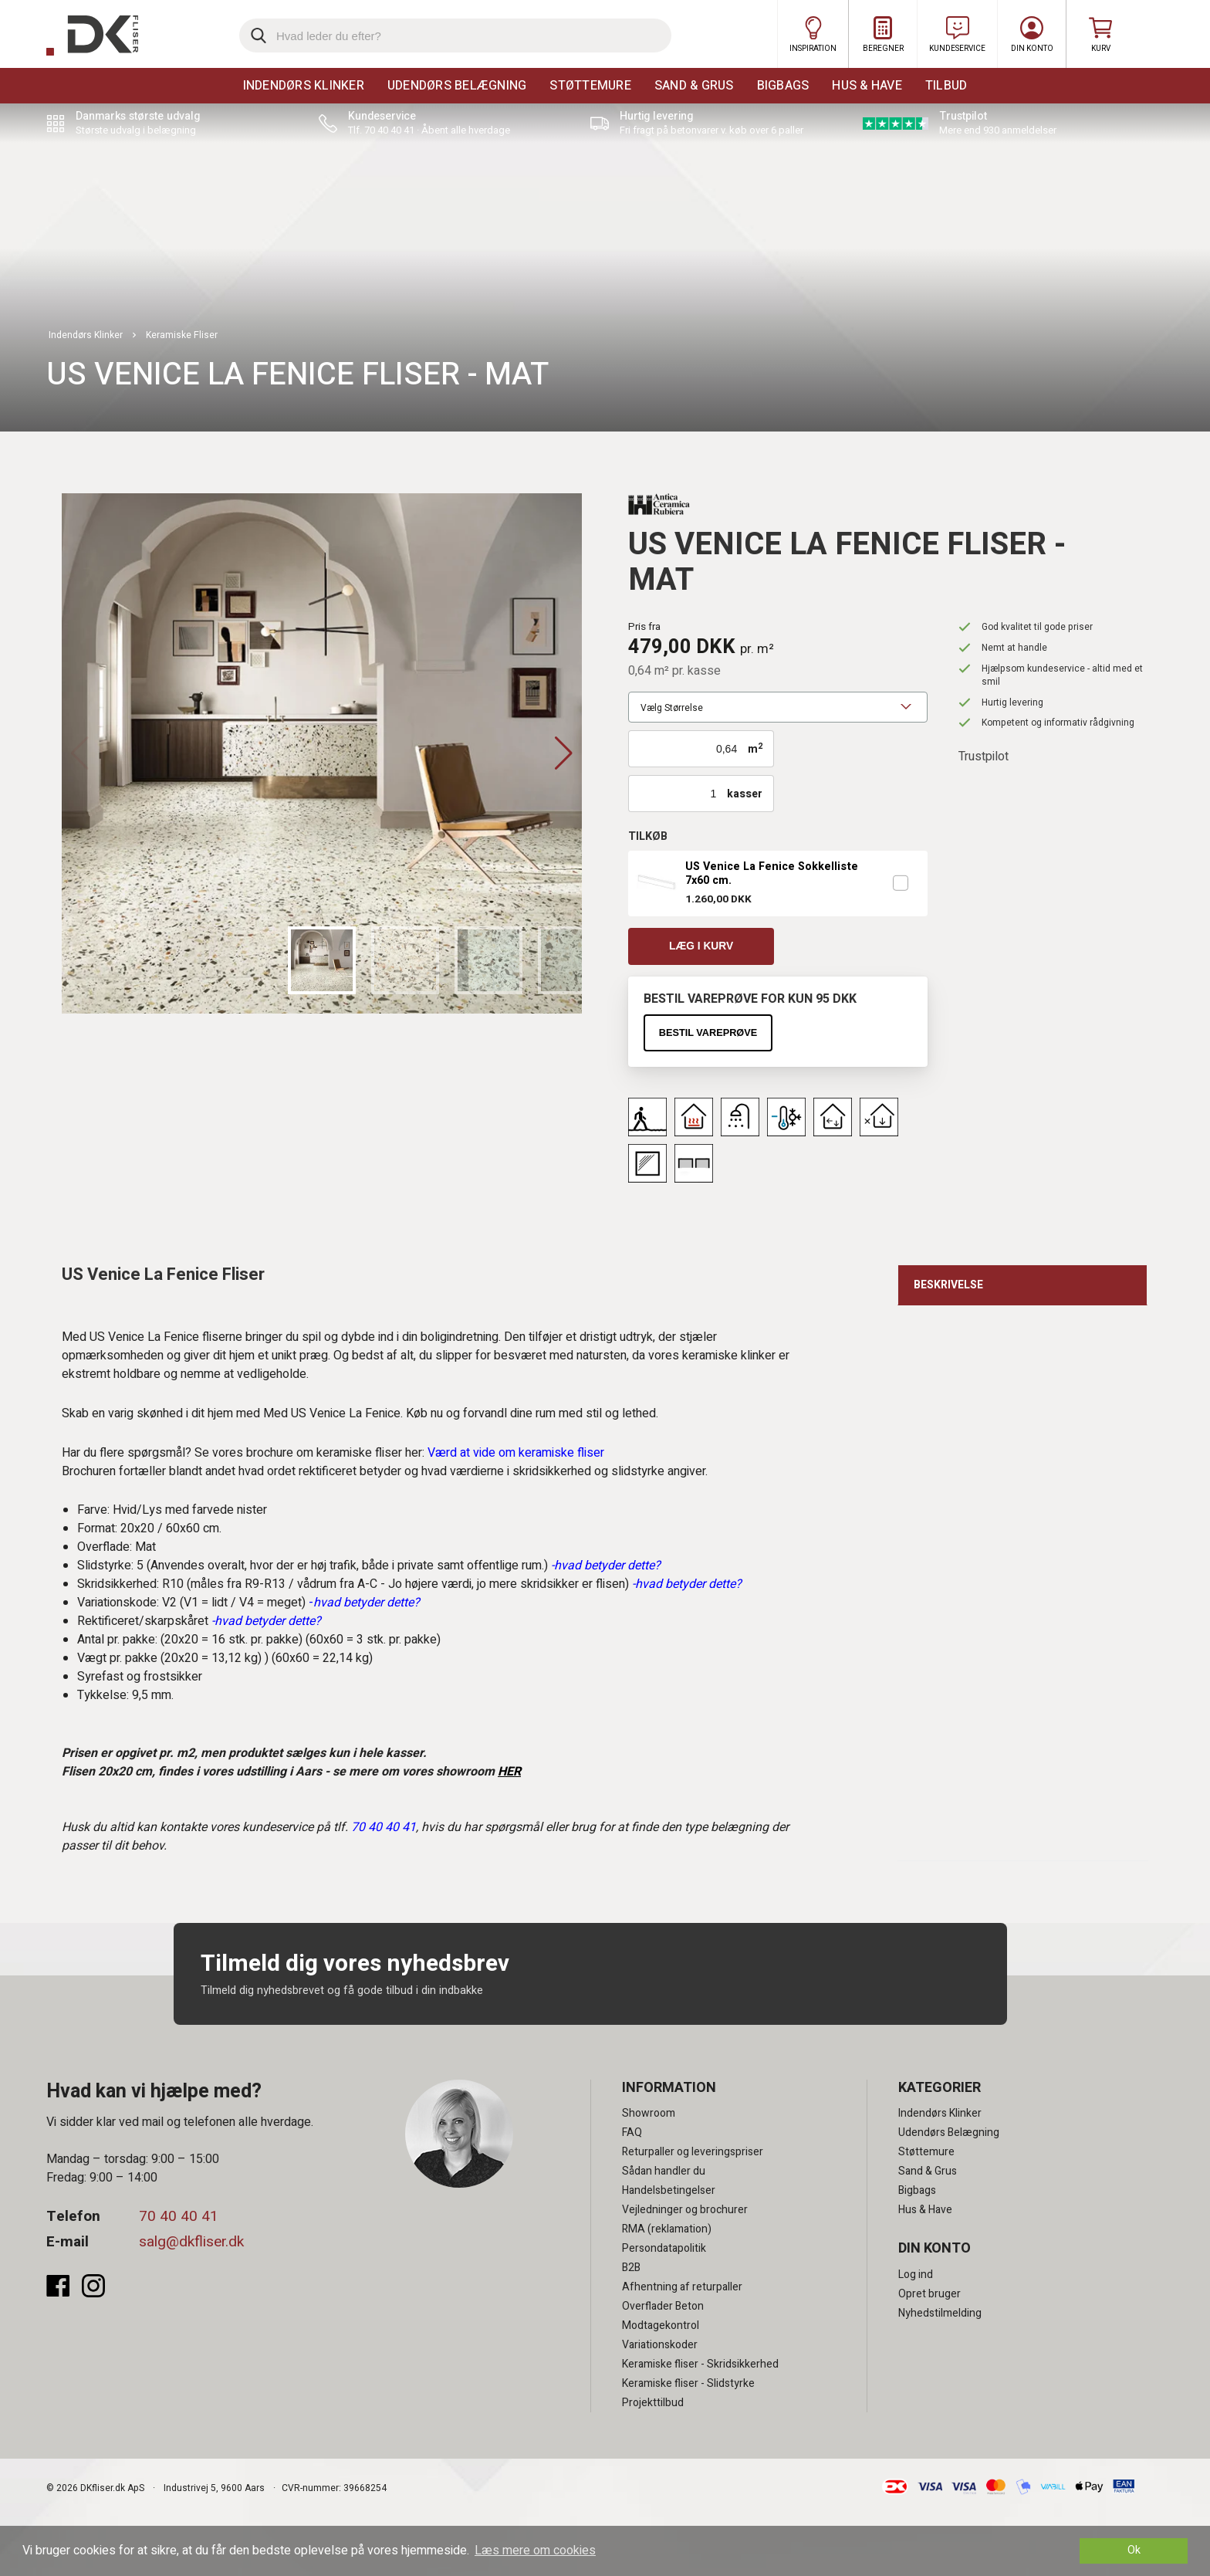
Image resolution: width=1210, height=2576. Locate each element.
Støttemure (590, 85)
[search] (455, 35)
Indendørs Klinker (303, 85)
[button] (563, 753)
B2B (631, 2268)
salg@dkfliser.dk (191, 2242)
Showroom (648, 2114)
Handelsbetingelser (668, 2191)
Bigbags (783, 85)
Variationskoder (660, 2345)
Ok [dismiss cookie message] (1134, 2550)
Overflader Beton (663, 2307)
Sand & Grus (694, 85)
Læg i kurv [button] (701, 946)
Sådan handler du (663, 2172)
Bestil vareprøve (708, 1032)
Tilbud (946, 85)
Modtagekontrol (660, 2326)
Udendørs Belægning (457, 85)
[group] (322, 753)
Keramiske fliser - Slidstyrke (688, 2384)
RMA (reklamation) (666, 2230)
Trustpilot (983, 756)
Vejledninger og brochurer (685, 2210)
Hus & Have (867, 85)
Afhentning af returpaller (682, 2288)
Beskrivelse (948, 1285)
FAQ (632, 2133)
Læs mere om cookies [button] (535, 2550)
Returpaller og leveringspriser (692, 2152)
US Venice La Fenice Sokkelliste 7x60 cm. (771, 874)
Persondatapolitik (664, 2249)
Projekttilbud (653, 2403)
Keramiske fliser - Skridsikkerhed (700, 2365)
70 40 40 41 (178, 2217)
